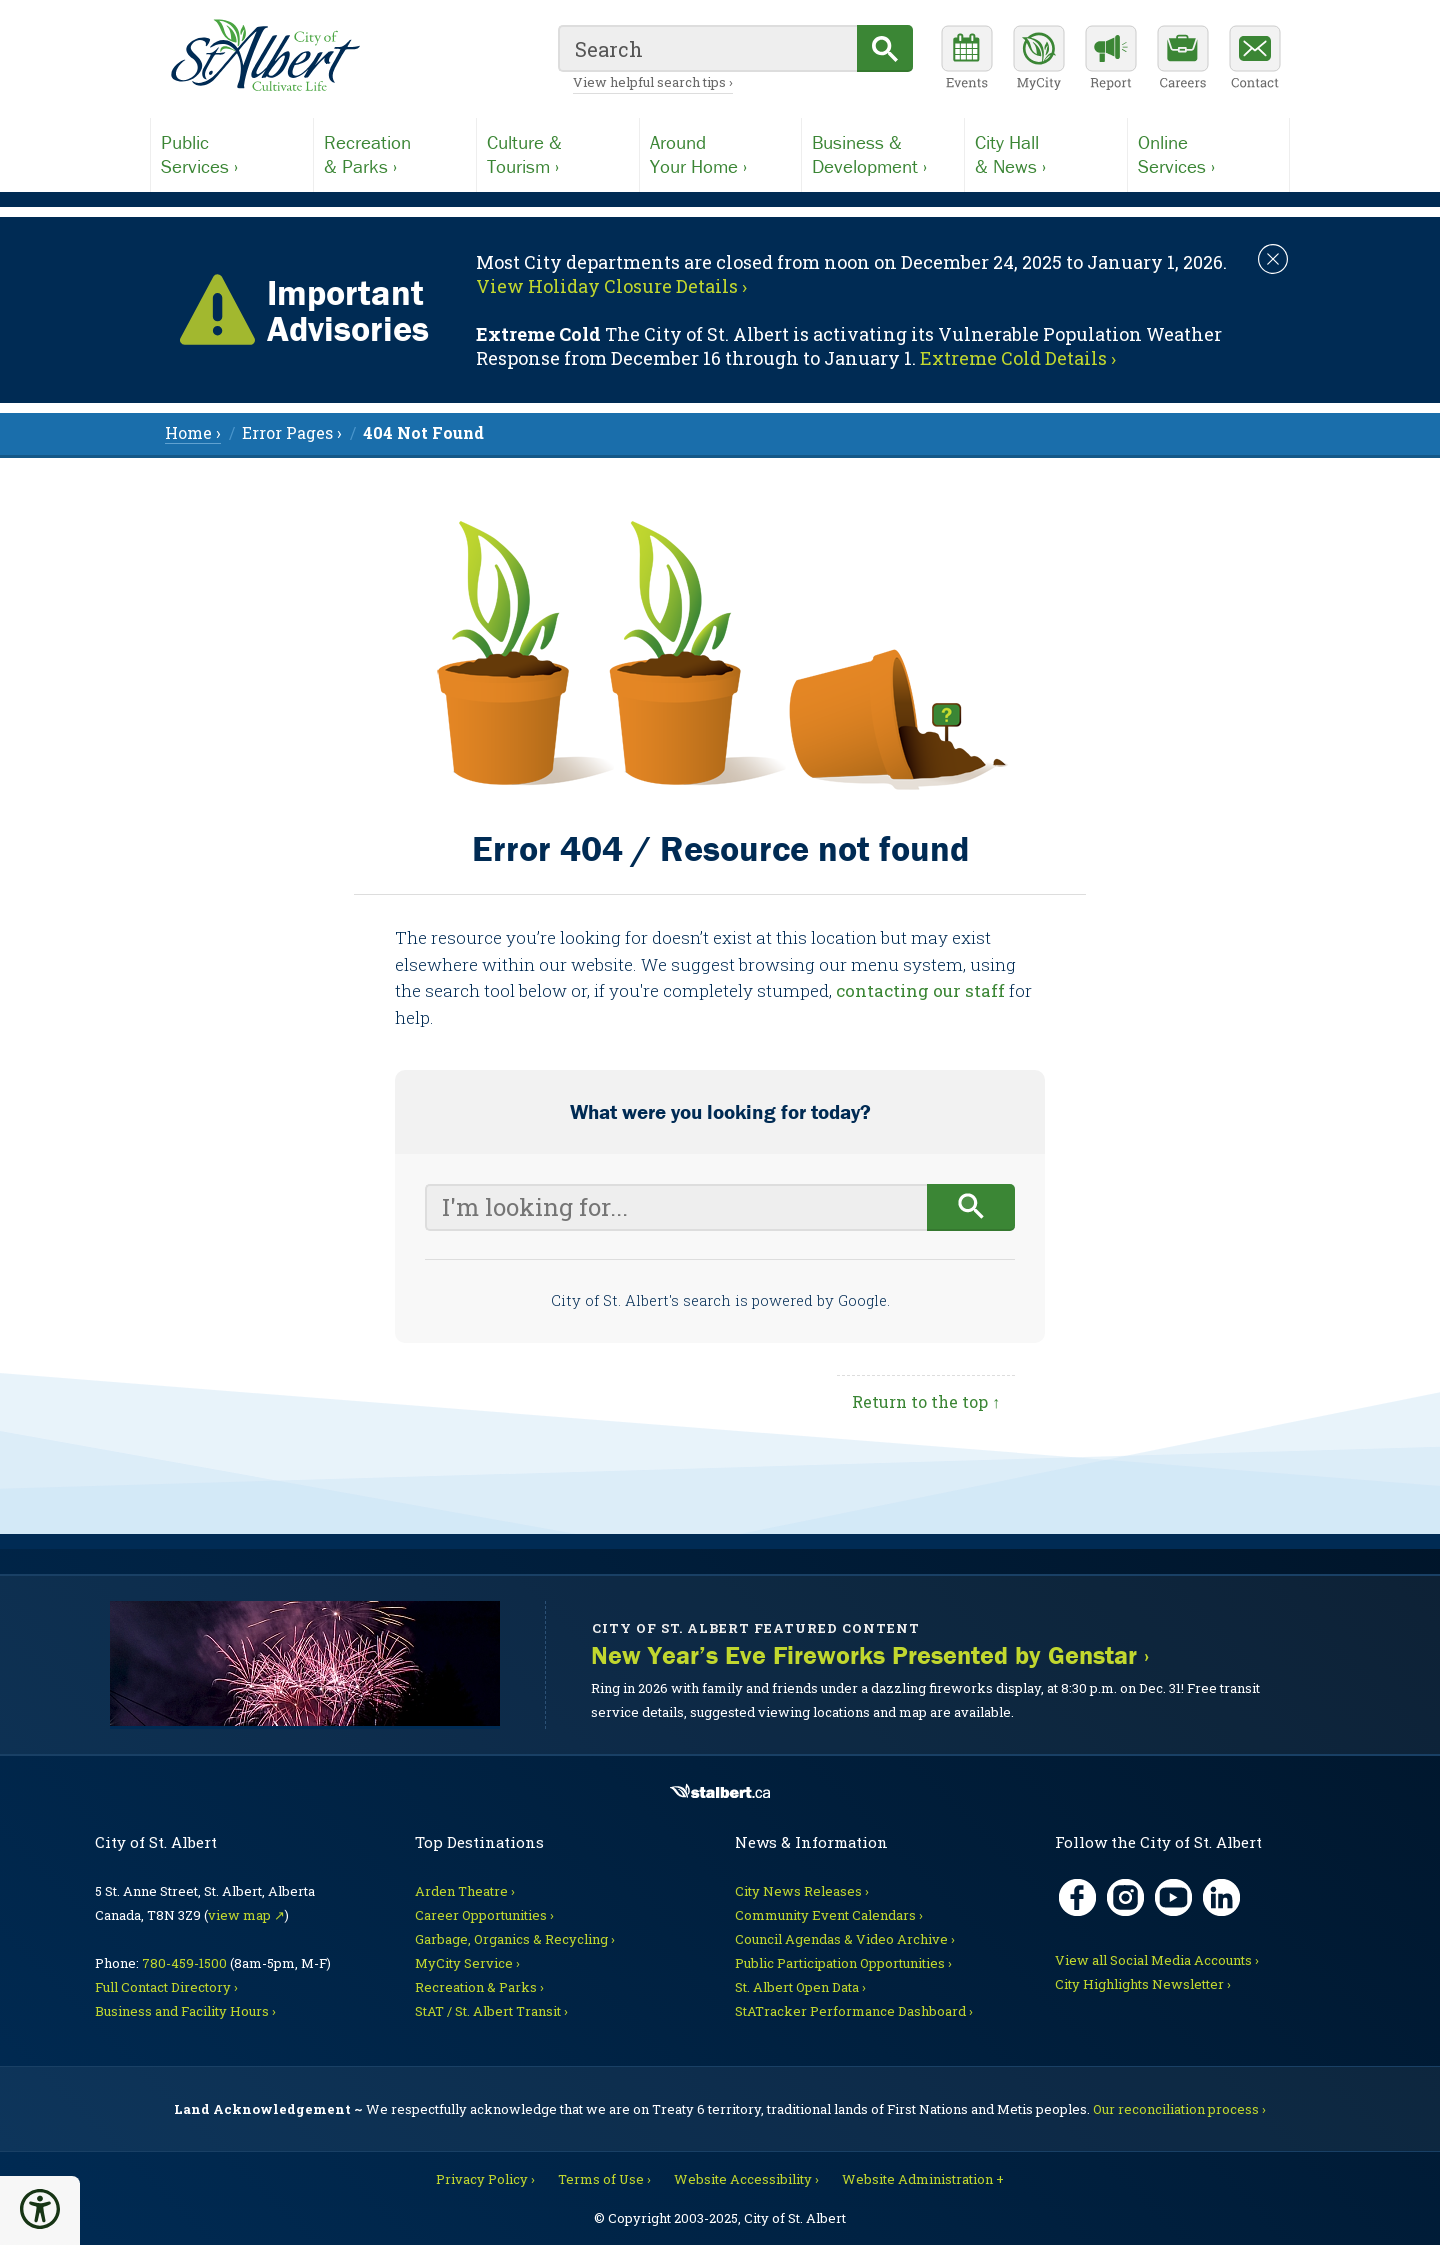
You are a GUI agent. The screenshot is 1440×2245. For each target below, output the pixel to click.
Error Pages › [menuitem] (292, 432)
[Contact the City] (1255, 60)
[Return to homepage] (265, 56)
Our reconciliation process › (1179, 2109)
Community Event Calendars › (829, 1915)
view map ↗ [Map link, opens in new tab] (246, 1915)
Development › (883, 154)
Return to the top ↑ (926, 1401)
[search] (707, 48)
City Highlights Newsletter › (1143, 1984)
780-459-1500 (184, 1963)
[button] (40, 2209)
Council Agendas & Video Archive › (845, 1939)
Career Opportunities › (484, 1915)
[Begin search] (971, 1207)
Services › (232, 154)
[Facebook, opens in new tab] (1077, 1897)
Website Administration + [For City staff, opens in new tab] (923, 2179)
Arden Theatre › (465, 1891)
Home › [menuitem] (193, 432)
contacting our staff (920, 990)
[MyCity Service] (1039, 60)
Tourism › (558, 154)
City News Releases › (802, 1891)
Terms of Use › (604, 2179)
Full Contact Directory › (166, 1987)
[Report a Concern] (1111, 60)
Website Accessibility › (746, 2179)
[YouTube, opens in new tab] (1173, 1897)
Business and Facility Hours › (185, 2011)
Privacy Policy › (485, 2179)
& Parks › (395, 154)
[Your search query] (676, 1207)
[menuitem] (423, 432)
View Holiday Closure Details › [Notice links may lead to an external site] (611, 286)
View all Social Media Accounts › (1157, 1960)
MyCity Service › (467, 1963)
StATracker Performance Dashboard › (854, 2011)
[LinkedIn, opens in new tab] (1221, 1897)
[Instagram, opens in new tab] (1125, 1897)
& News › (1046, 154)
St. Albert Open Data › (800, 1987)
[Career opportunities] (1183, 60)
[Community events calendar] (967, 60)
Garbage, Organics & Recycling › (515, 1939)
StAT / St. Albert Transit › (491, 2011)
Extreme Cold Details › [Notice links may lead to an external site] (1018, 358)
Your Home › (721, 154)
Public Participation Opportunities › (843, 1963)
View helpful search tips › (653, 82)
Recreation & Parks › (479, 1987)
